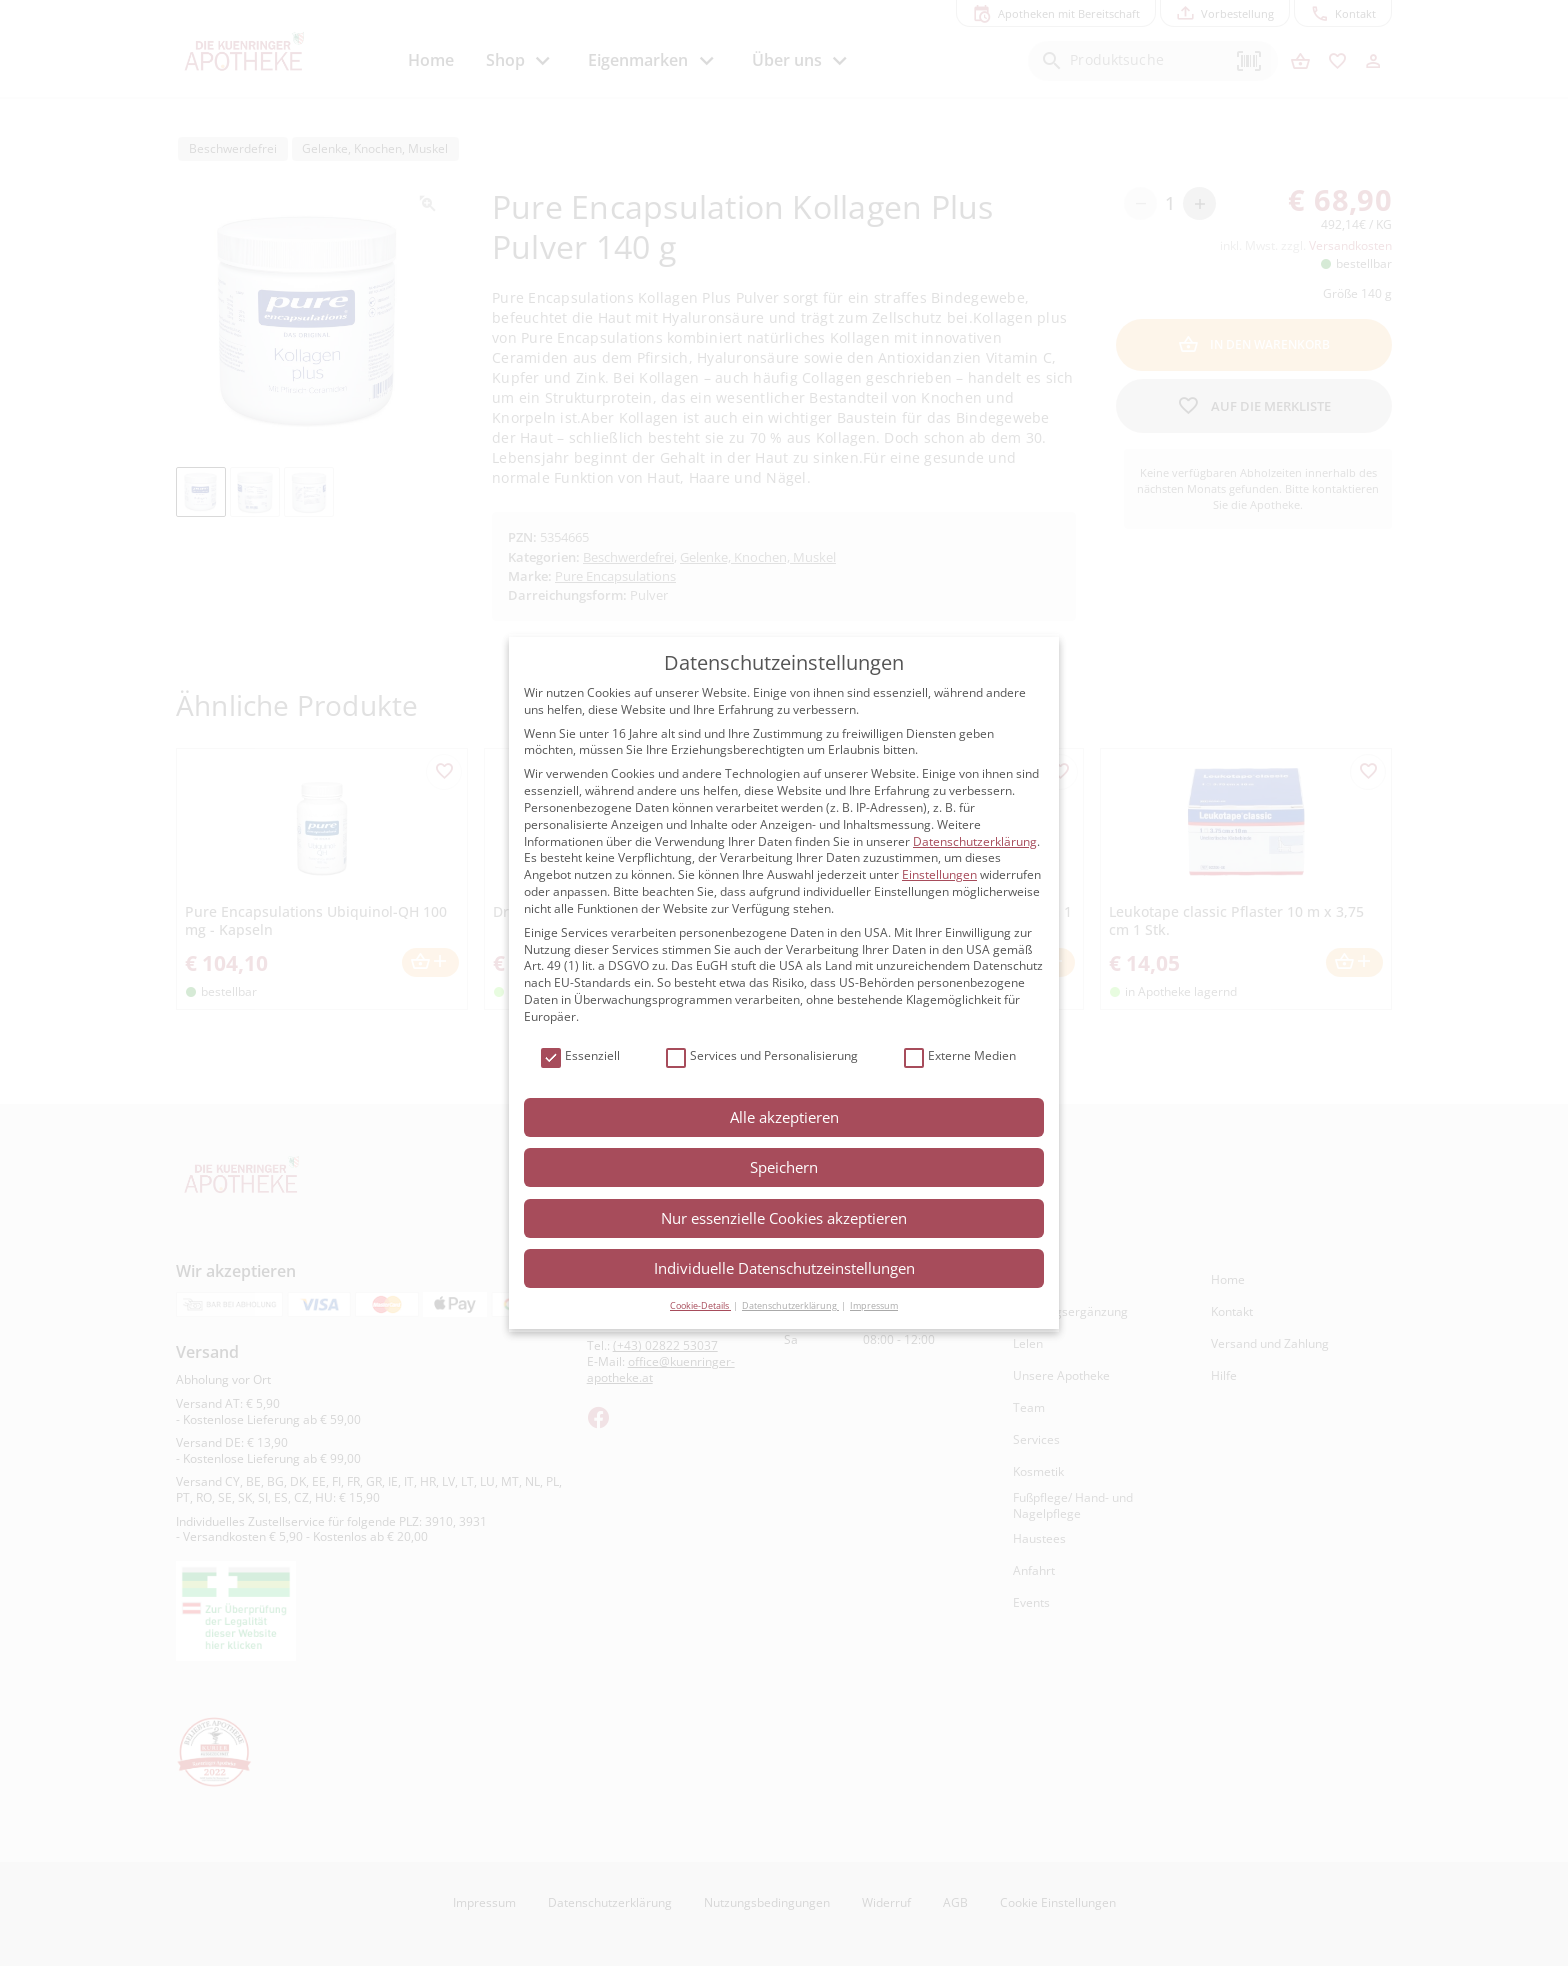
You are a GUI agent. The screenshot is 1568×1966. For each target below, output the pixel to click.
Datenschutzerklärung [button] (790, 1305)
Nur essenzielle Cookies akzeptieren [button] (784, 1218)
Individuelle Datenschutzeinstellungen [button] (784, 1268)
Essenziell (580, 1056)
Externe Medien (960, 1056)
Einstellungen (939, 874)
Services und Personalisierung (762, 1056)
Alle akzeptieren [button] (784, 1117)
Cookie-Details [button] (700, 1305)
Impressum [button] (874, 1305)
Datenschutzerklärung (975, 841)
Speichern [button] (784, 1167)
